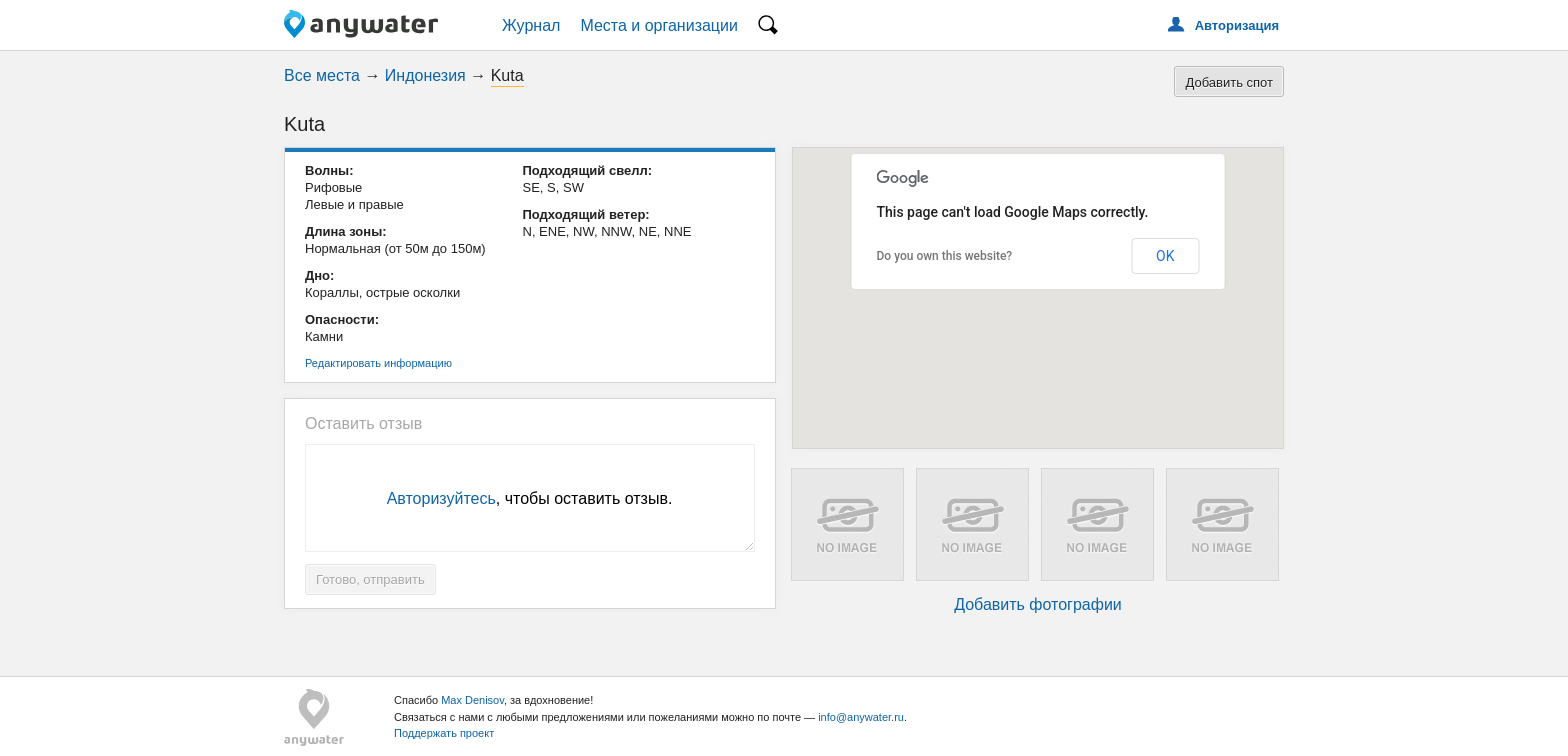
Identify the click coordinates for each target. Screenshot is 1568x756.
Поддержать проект (444, 733)
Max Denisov (472, 700)
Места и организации (659, 25)
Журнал (531, 25)
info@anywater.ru (861, 717)
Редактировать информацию (378, 363)
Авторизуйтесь (441, 498)
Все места (322, 75)
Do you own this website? (945, 256)
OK (1165, 256)
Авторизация (1237, 25)
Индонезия (425, 75)
